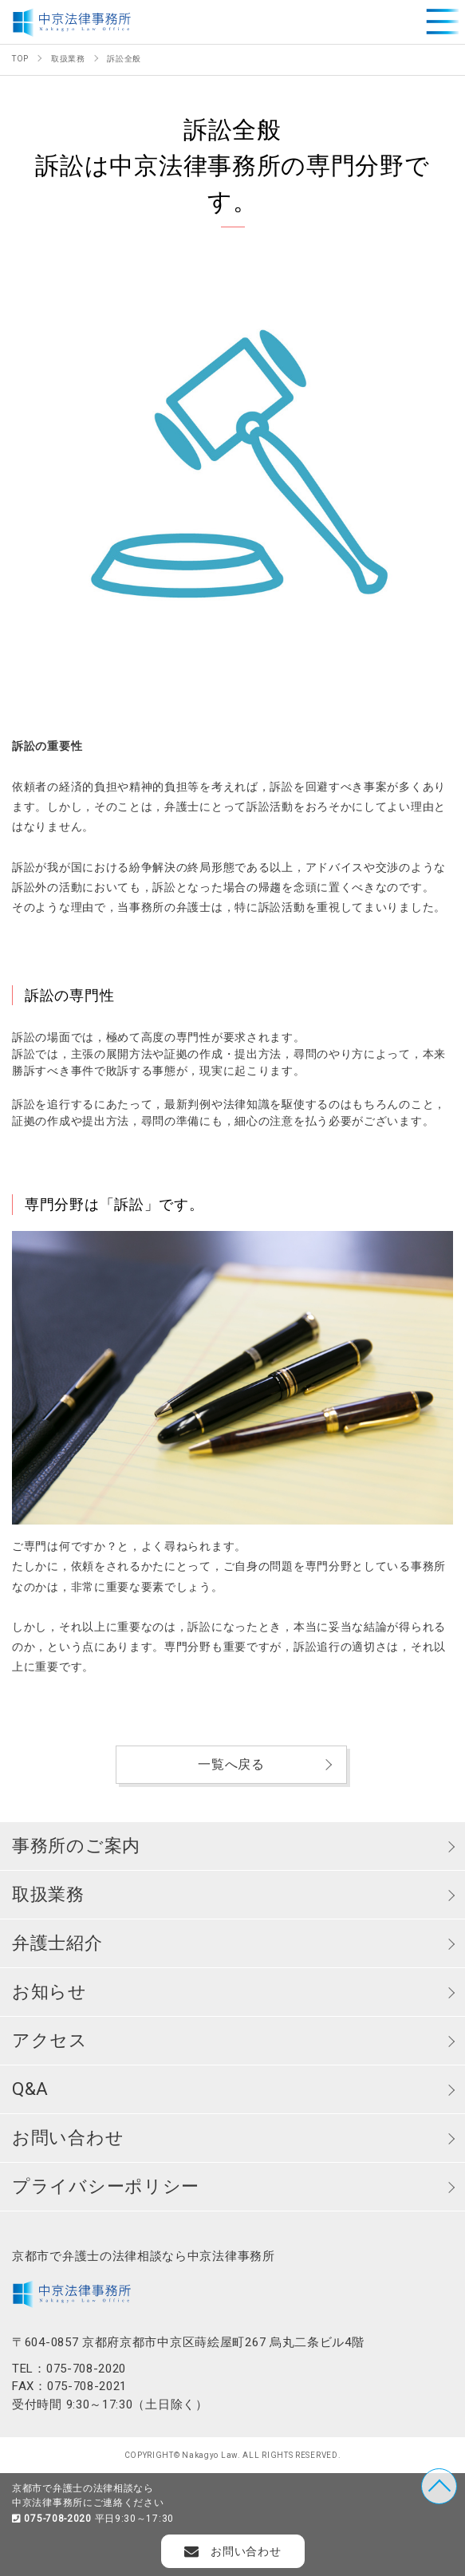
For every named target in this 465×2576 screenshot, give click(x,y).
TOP (439, 2486)
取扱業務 (48, 1894)
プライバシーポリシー (105, 2186)
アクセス (50, 2040)
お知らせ (49, 1992)
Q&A (30, 2089)
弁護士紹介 (57, 1943)
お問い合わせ (68, 2138)
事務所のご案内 (76, 1846)
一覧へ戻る (231, 1764)
